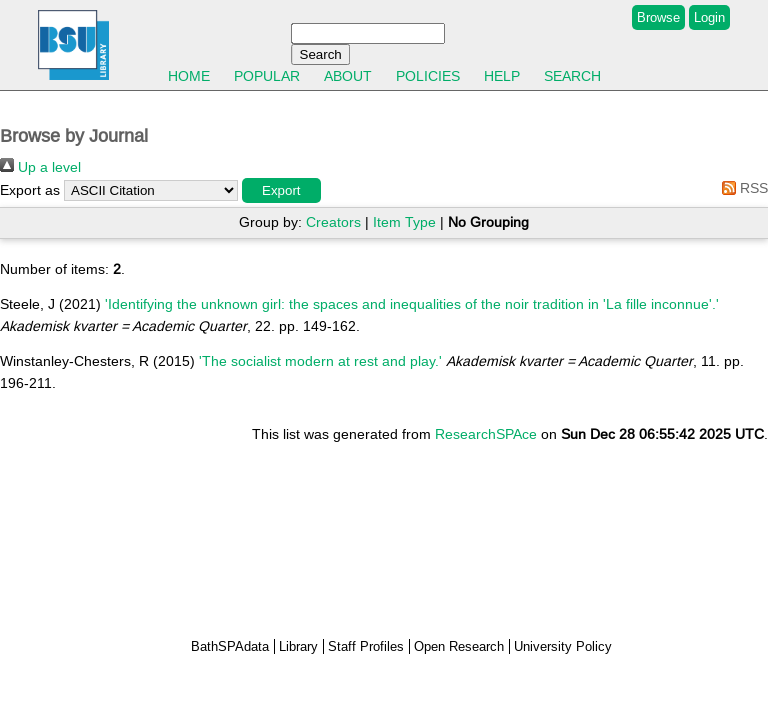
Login (709, 17)
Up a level (40, 167)
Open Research (459, 646)
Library (298, 646)
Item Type (404, 222)
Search (572, 76)
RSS (741, 188)
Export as (30, 190)
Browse (658, 17)
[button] (281, 190)
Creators (333, 222)
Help (502, 76)
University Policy (563, 646)
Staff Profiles (366, 646)
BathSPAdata (230, 646)
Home (189, 76)
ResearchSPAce (486, 434)
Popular (267, 76)
